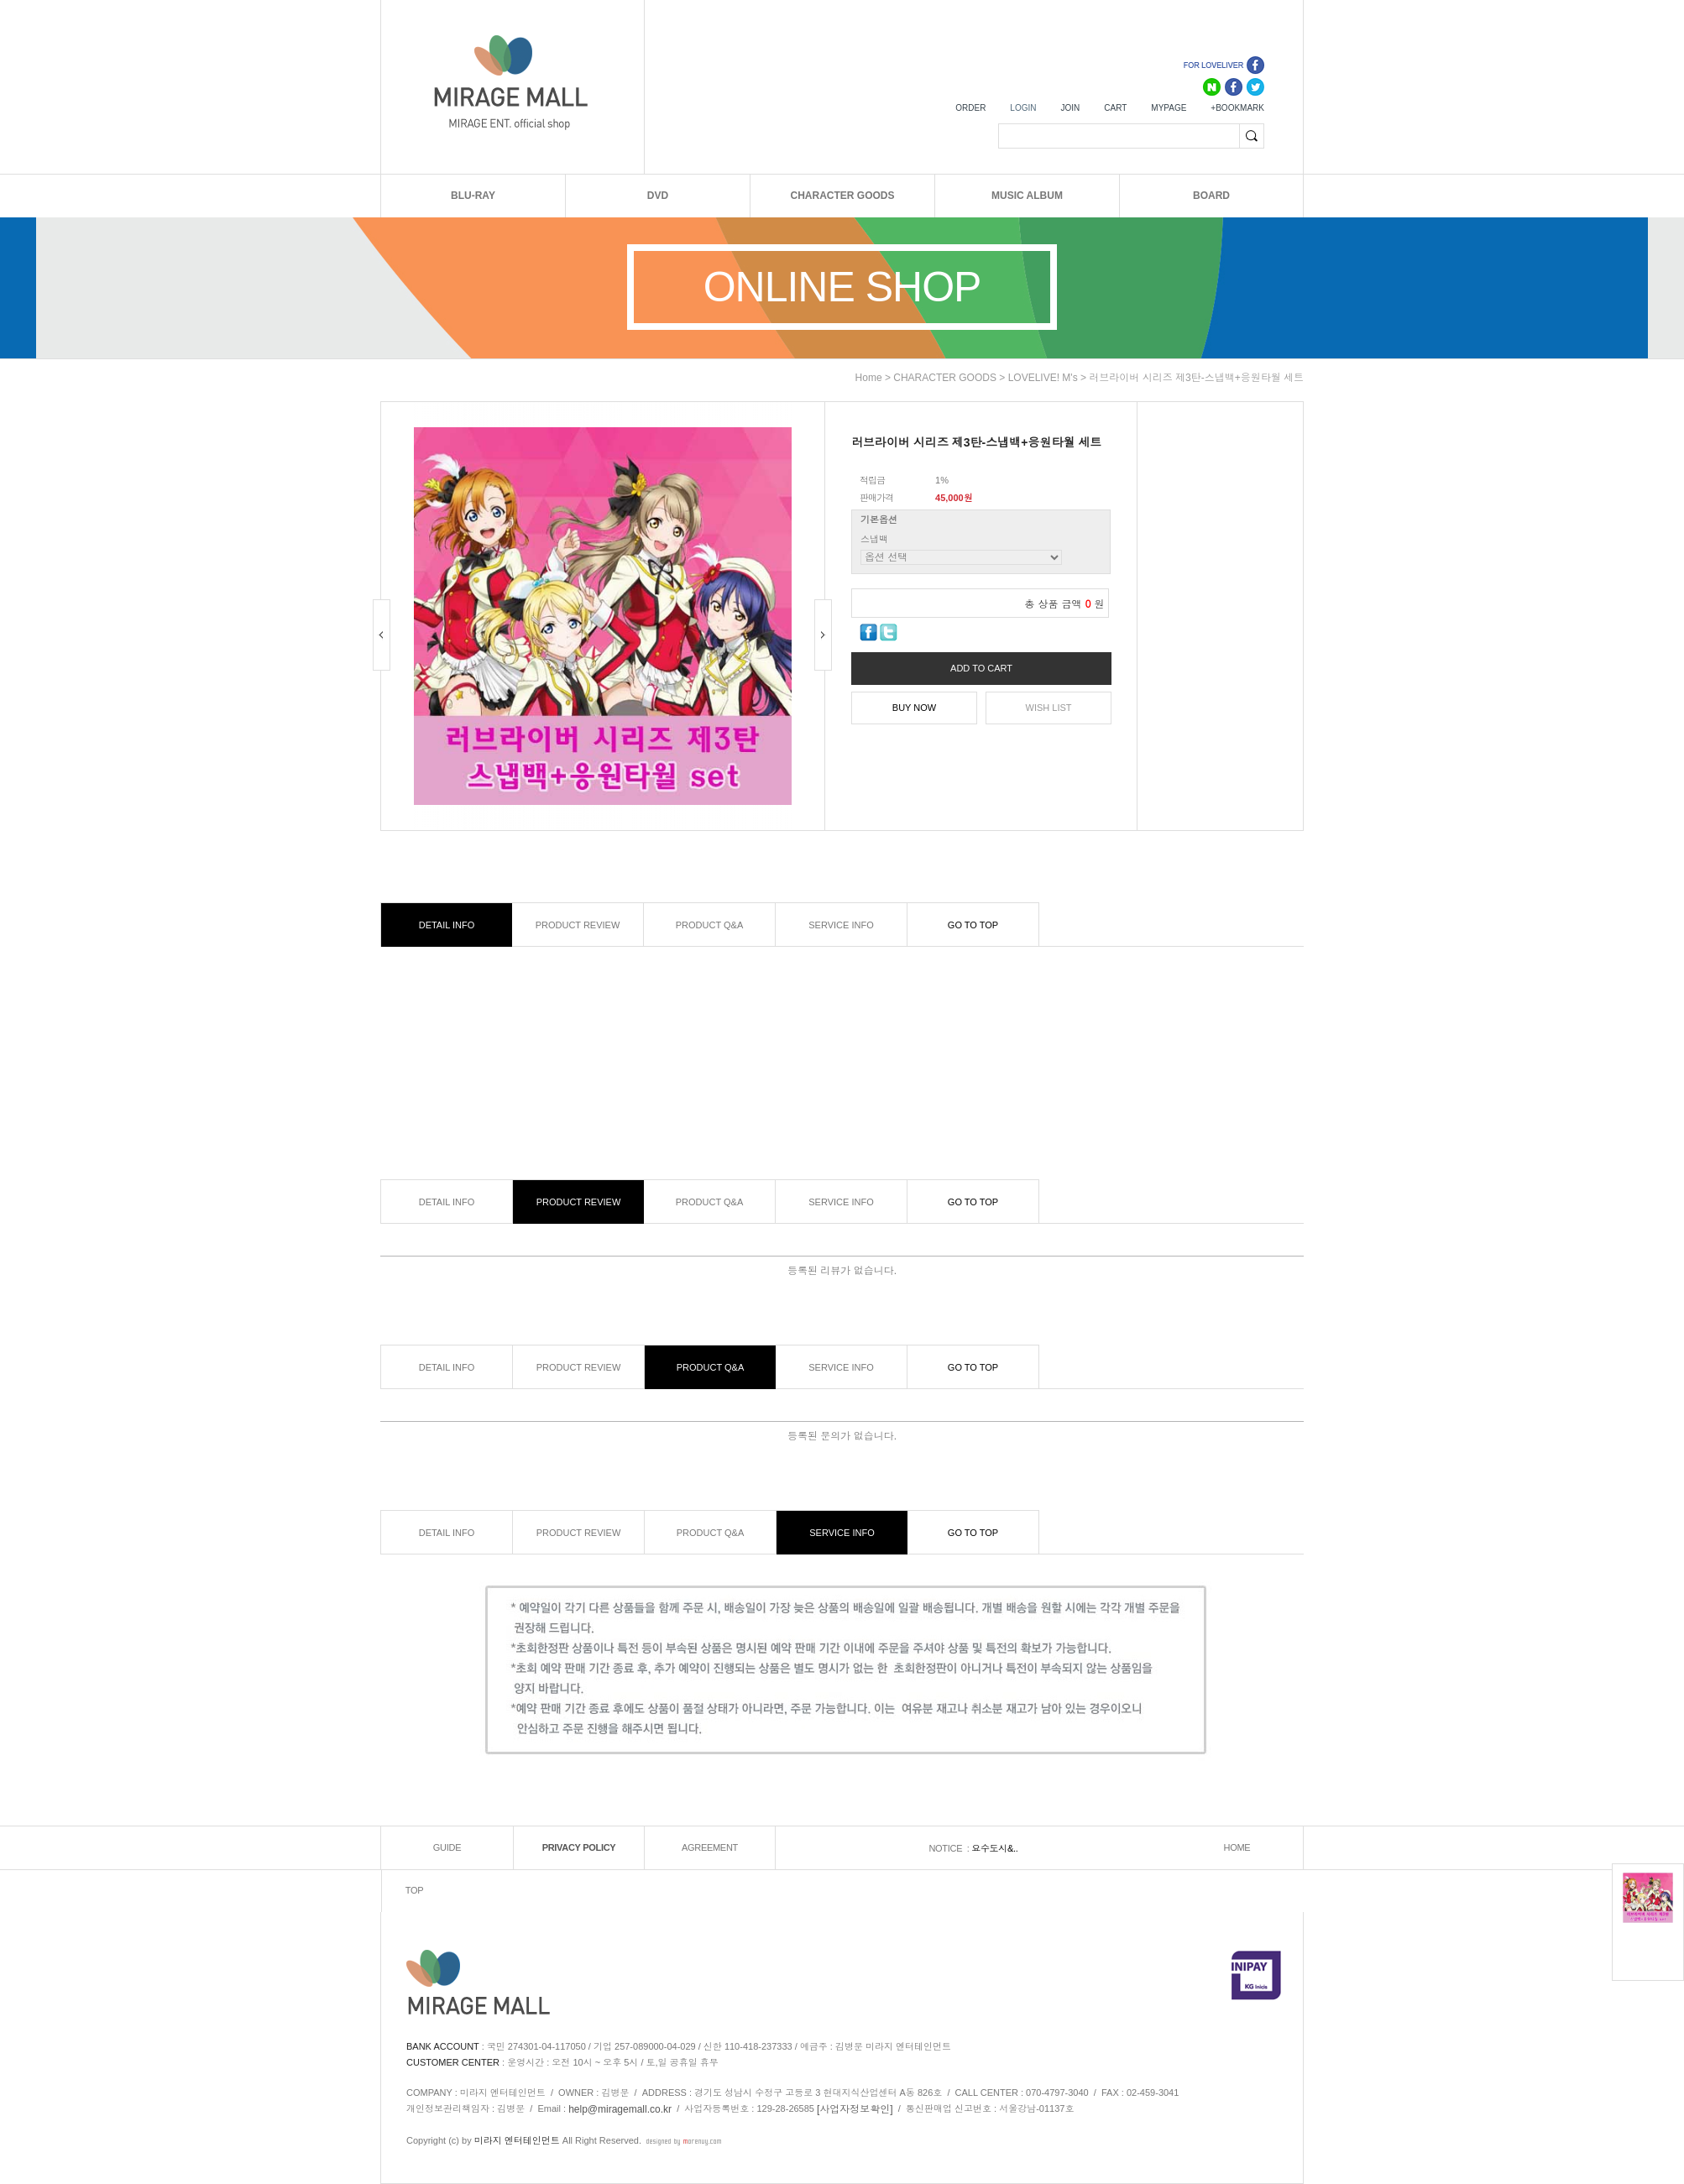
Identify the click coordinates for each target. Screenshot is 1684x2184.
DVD (657, 195)
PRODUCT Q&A (709, 925)
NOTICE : (949, 1848)
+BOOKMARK (1237, 107)
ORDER (970, 107)
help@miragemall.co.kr (620, 2109)
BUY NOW (914, 708)
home (868, 378)
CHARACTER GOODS (842, 195)
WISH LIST (1049, 708)
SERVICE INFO (840, 925)
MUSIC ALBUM (1027, 195)
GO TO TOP (973, 925)
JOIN (1070, 107)
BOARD (1211, 195)
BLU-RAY (473, 195)
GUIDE (447, 1848)
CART (1115, 107)
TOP (414, 1891)
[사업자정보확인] (855, 2109)
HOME (1237, 1848)
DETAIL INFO (447, 925)
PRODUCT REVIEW (578, 925)
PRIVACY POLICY (579, 1848)
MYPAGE (1168, 107)
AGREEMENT (710, 1848)
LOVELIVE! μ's (1043, 378)
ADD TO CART (981, 668)
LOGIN (1023, 107)
